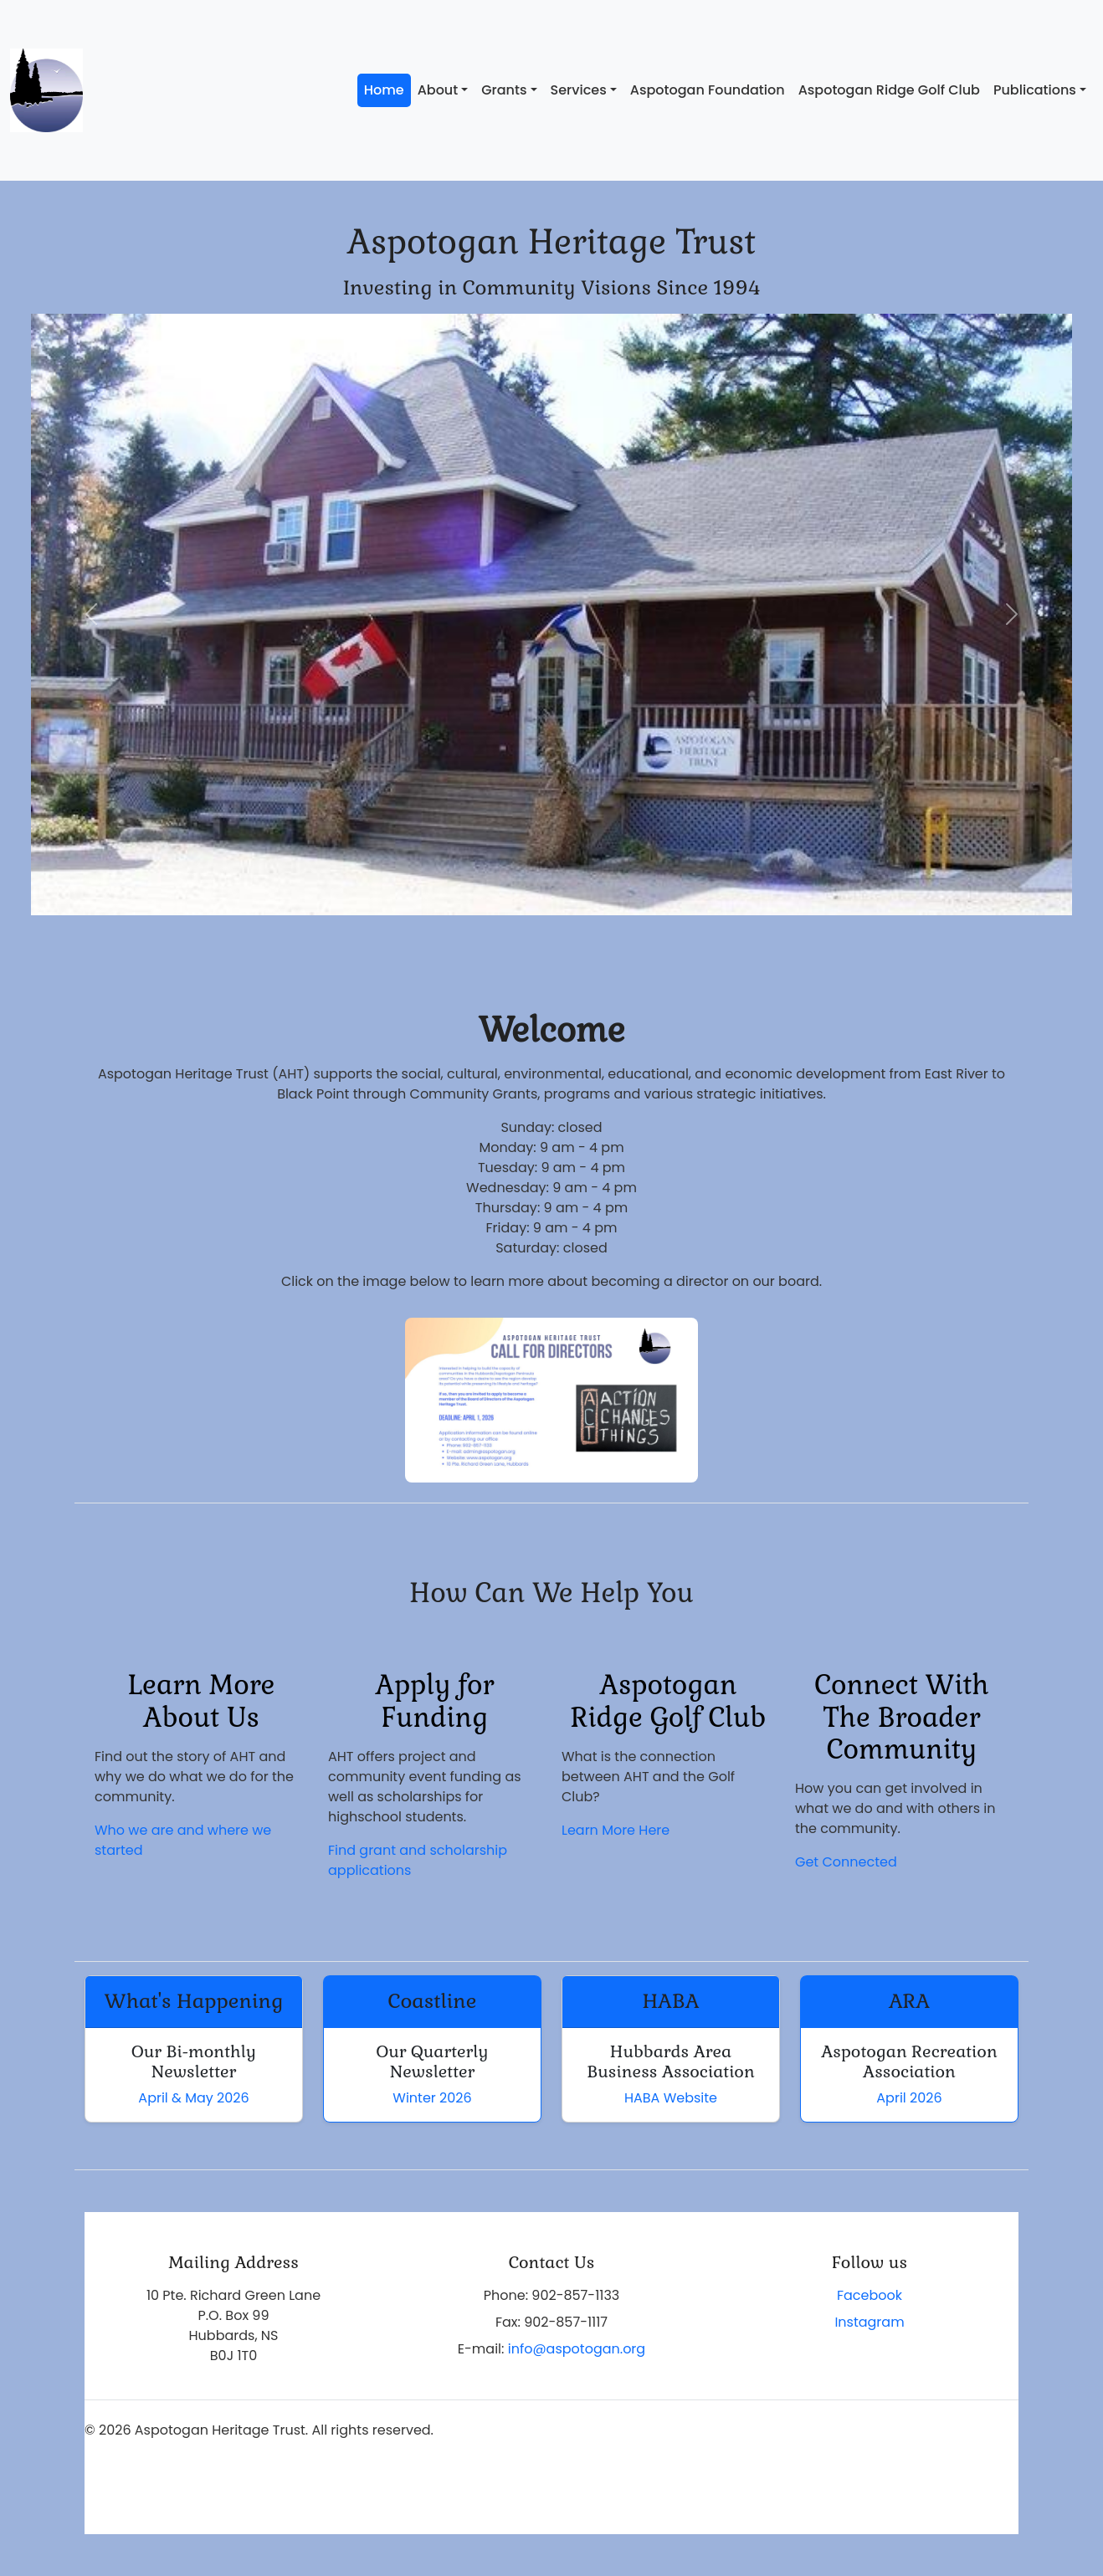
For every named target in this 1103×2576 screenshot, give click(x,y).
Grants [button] (503, 90)
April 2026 (908, 2097)
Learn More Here (615, 1830)
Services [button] (579, 90)
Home (384, 90)
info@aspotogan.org (576, 2348)
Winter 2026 (431, 2097)
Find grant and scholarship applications (417, 1860)
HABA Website (670, 2097)
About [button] (438, 90)
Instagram (869, 2322)
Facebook (869, 2295)
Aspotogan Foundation (707, 90)
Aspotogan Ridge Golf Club (889, 90)
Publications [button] (1034, 90)
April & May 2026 (193, 2097)
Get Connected (846, 1862)
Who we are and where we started (183, 1840)
